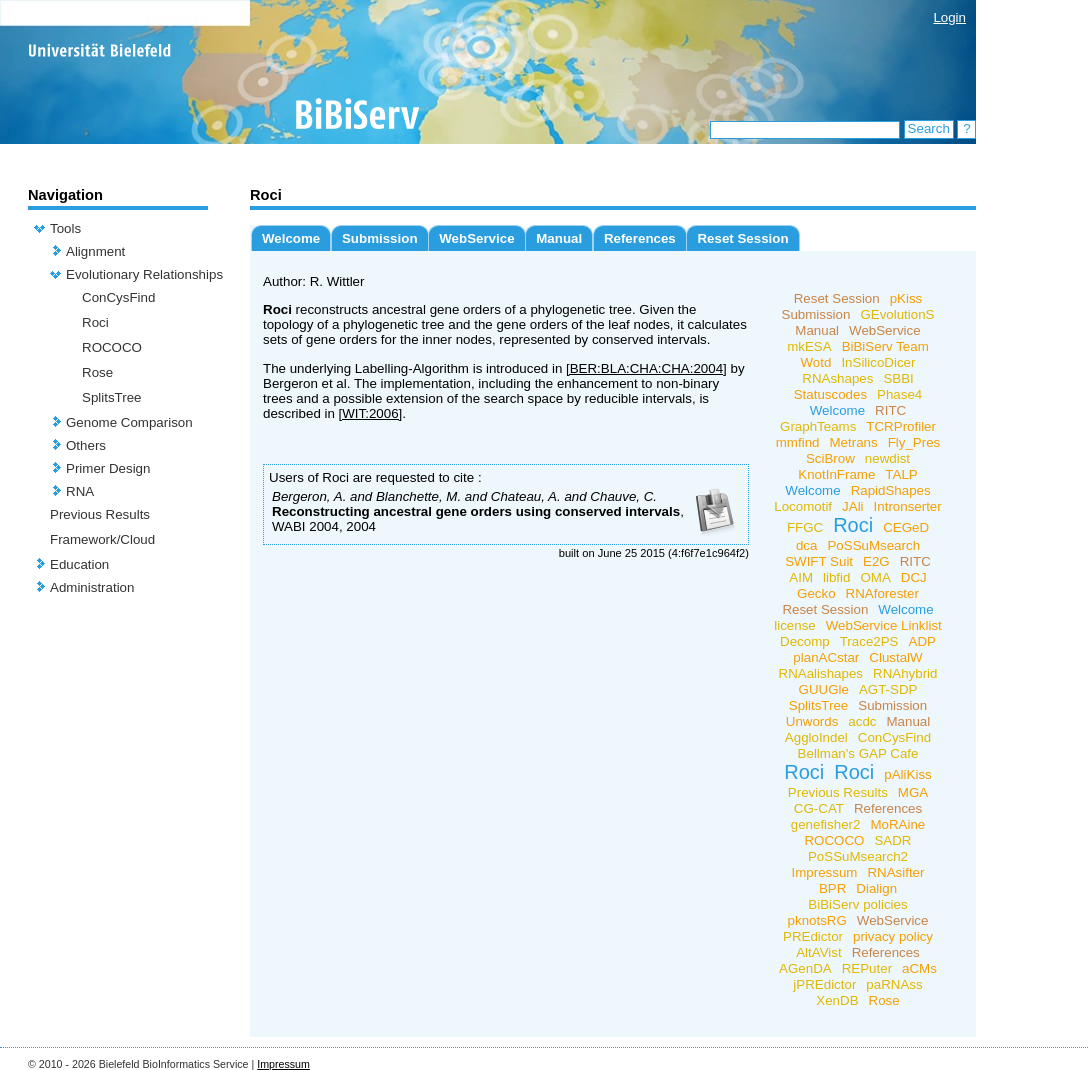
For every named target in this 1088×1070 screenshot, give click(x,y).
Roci (95, 322)
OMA (875, 577)
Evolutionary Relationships (144, 274)
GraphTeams (818, 426)
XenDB (837, 1000)
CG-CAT (819, 808)
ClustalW (895, 657)
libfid (836, 577)
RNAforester (882, 593)
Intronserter (908, 506)
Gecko (816, 593)
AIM (801, 577)
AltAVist (818, 952)
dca (807, 545)
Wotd (816, 362)
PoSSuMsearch (873, 545)
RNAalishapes (821, 673)
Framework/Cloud (102, 539)
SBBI (898, 378)
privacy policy (893, 936)
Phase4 (899, 394)
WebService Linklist (884, 625)
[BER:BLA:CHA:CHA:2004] (646, 368)
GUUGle (824, 689)
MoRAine (897, 824)
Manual (559, 238)
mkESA (809, 346)
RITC (890, 410)
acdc (862, 721)
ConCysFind (118, 297)
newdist (887, 458)
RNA (80, 491)
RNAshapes (837, 378)
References (640, 238)
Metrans (853, 442)
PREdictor (813, 936)
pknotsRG (817, 920)
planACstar (826, 657)
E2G (876, 561)
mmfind (798, 442)
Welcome (291, 238)
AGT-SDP (888, 689)
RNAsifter (895, 872)
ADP (922, 641)
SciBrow (830, 458)
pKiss (906, 298)
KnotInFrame (836, 474)
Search (929, 128)
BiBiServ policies (857, 904)
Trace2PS (869, 641)
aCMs (919, 968)
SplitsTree (112, 397)
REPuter (867, 968)
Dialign (876, 888)
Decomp (805, 641)
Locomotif (803, 506)
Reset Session (742, 238)
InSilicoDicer (878, 362)
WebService (476, 238)
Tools (65, 228)
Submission (380, 238)
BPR (832, 888)
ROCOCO (112, 347)
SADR (892, 840)
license (795, 625)
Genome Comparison (129, 422)
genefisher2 (826, 824)
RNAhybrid (905, 673)
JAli (852, 506)
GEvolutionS (897, 314)
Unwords (812, 721)
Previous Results (100, 514)
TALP (901, 474)
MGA (913, 792)
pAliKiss (907, 774)
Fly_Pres (914, 442)
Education (79, 564)
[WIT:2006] (371, 413)
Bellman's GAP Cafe (858, 753)
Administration (92, 587)
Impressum (825, 872)
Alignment (95, 251)
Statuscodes (830, 394)
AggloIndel (816, 737)
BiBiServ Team (885, 346)
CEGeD (906, 527)
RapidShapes (891, 490)
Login (949, 17)
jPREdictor (824, 984)
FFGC (805, 527)
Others (86, 445)
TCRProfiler (901, 426)
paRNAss (894, 984)
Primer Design (108, 468)
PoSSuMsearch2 (858, 856)
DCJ (914, 577)
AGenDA (805, 968)
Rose (97, 372)
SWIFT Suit (819, 561)
